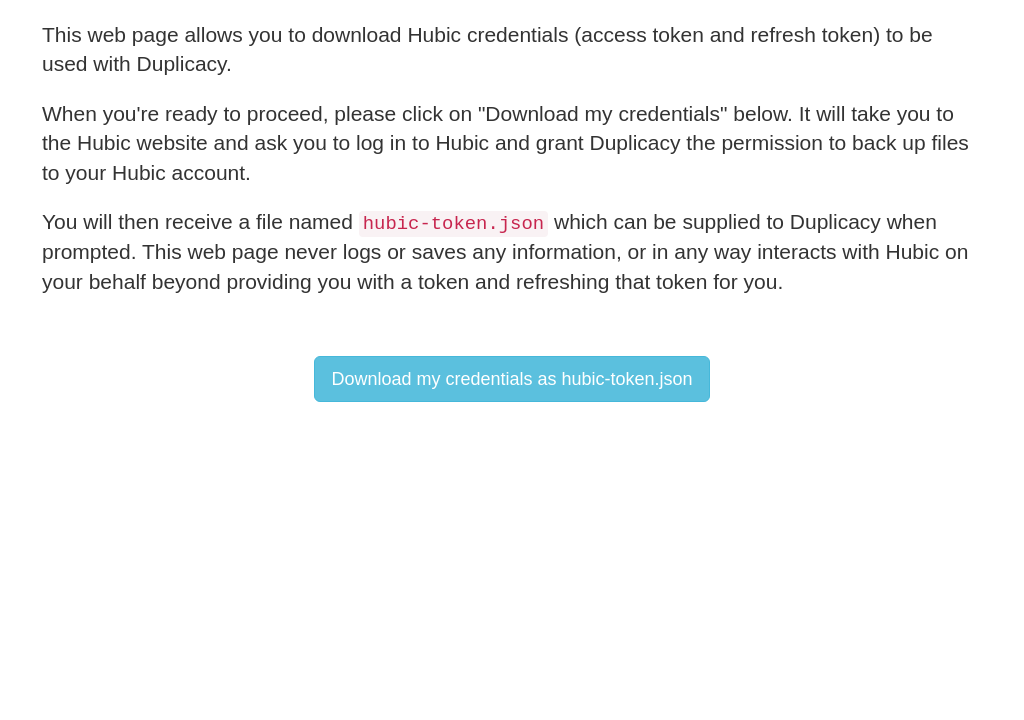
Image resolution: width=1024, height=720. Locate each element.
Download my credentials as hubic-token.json (511, 379)
